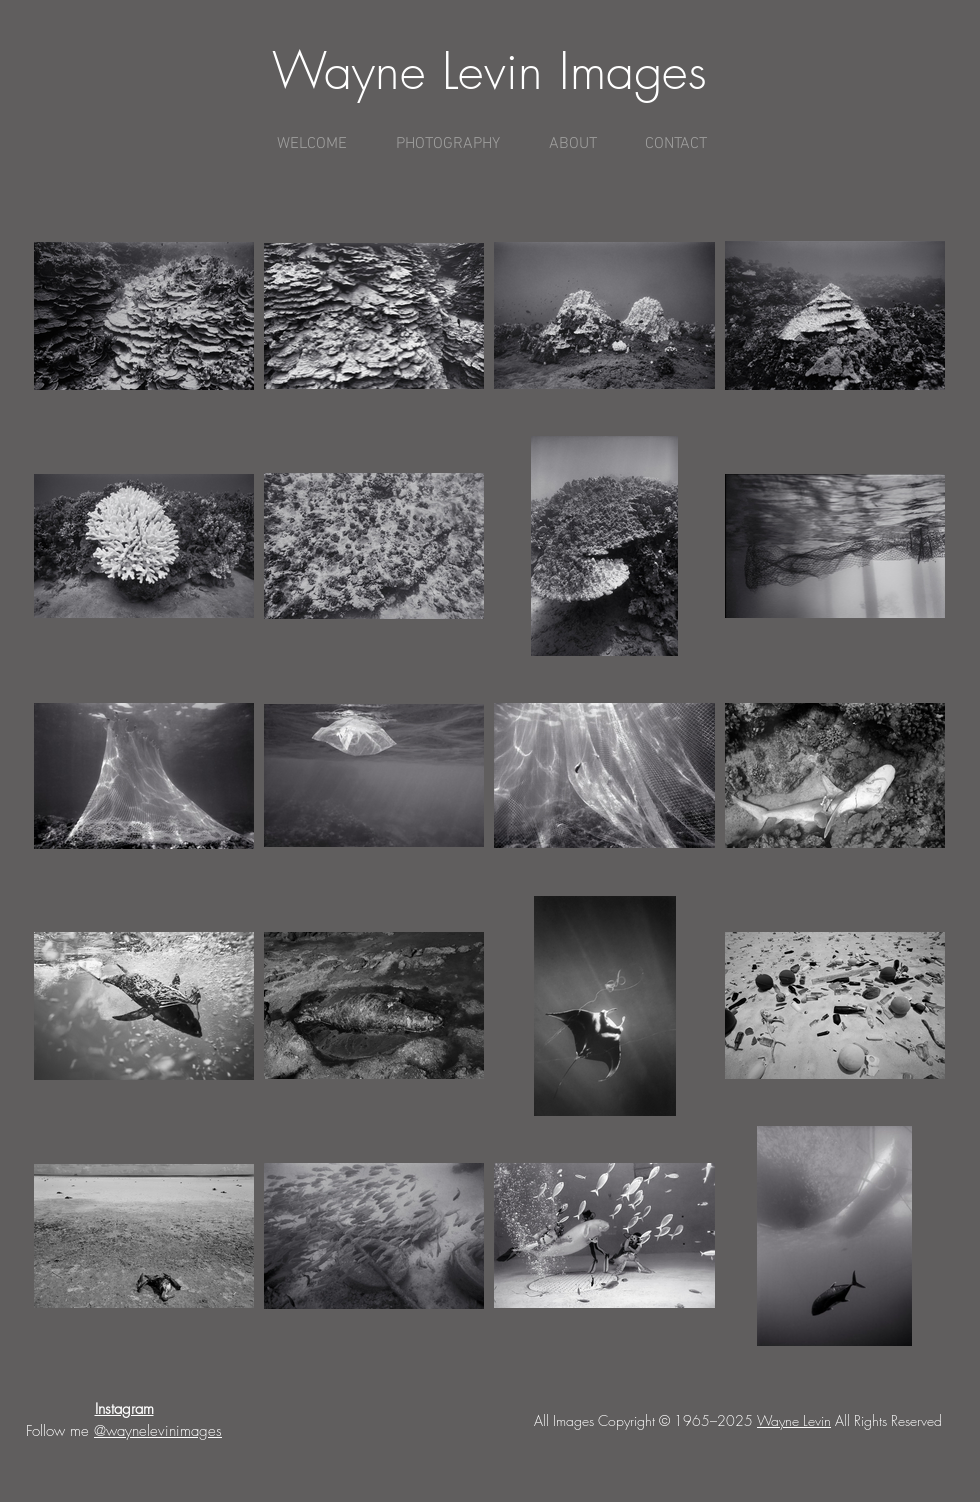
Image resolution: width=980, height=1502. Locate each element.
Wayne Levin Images (489, 71)
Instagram (124, 1409)
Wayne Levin (794, 1420)
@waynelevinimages (158, 1431)
